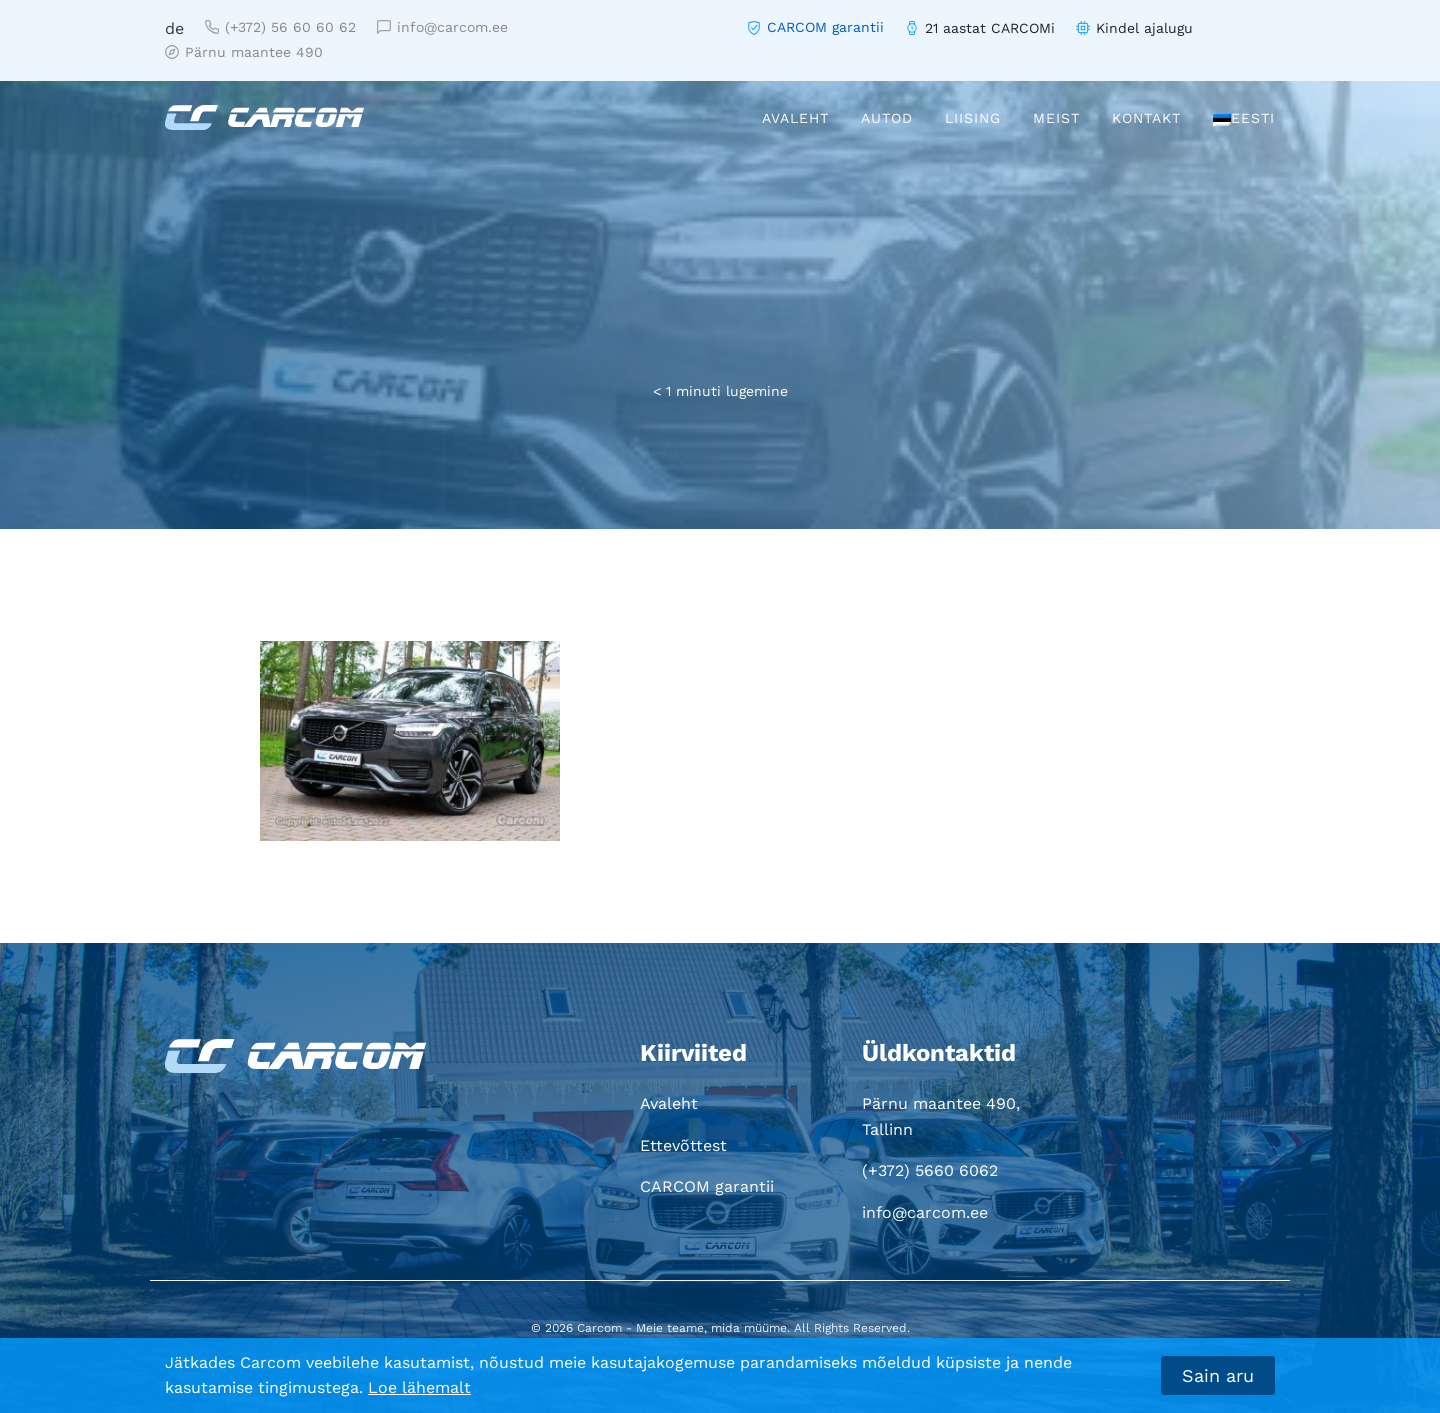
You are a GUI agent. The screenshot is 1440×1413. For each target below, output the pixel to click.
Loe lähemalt (419, 1387)
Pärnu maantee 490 (244, 52)
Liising (973, 118)
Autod (887, 118)
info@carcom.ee (442, 27)
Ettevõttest (683, 1145)
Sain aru (1218, 1375)
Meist (1056, 118)
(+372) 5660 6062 (930, 1170)
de (174, 28)
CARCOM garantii (825, 27)
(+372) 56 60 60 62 (280, 27)
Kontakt (1146, 118)
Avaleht (795, 118)
